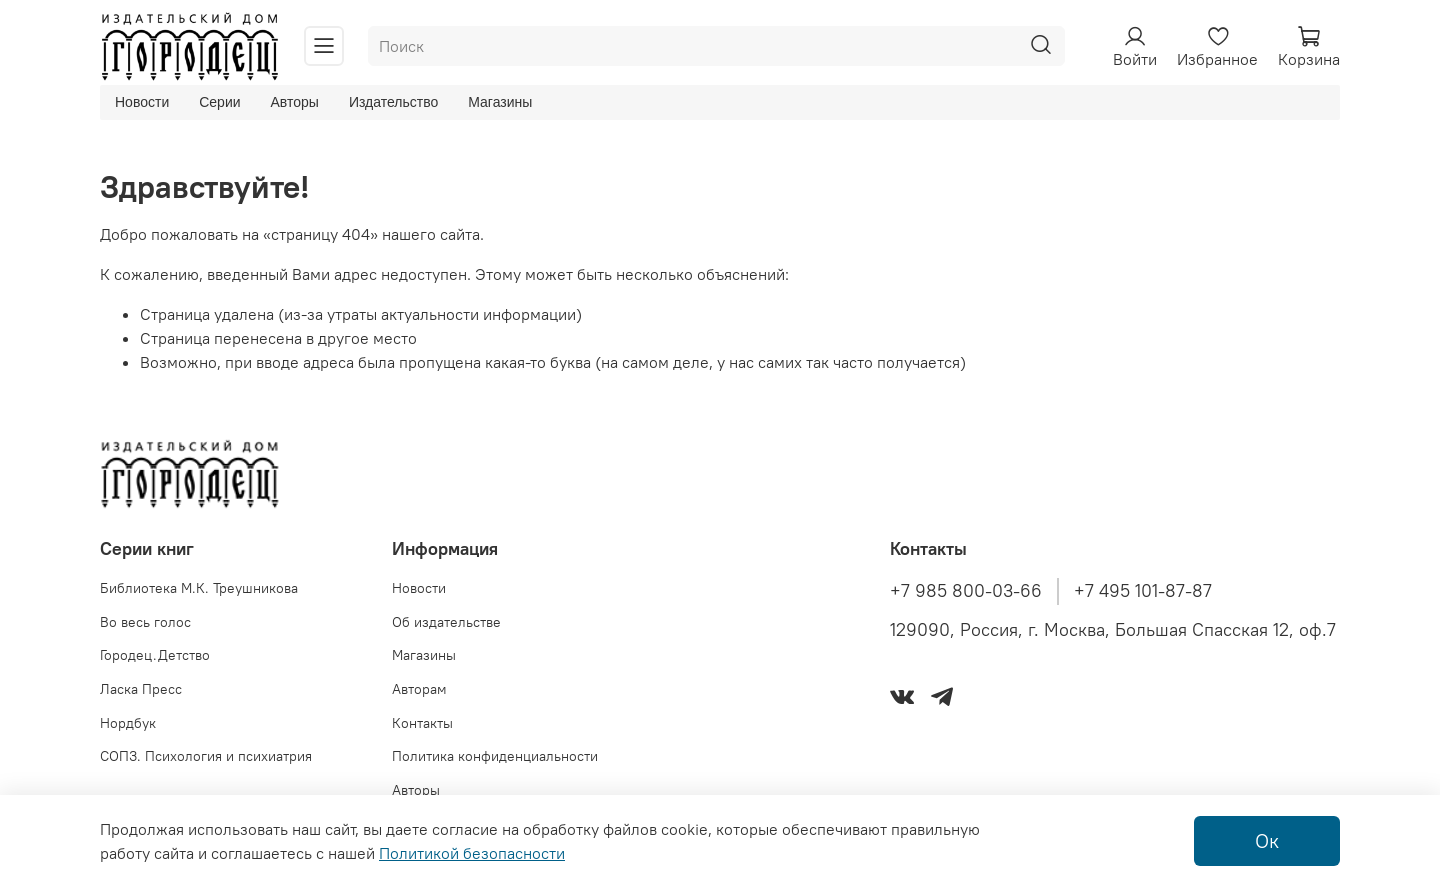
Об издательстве (446, 622)
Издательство (393, 102)
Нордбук (128, 723)
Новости (142, 102)
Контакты (422, 723)
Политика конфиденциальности (495, 756)
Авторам (419, 689)
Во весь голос (145, 622)
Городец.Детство (155, 655)
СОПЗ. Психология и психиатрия (206, 756)
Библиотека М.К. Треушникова (199, 588)
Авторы (295, 102)
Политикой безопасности (472, 853)
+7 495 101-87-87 (1143, 591)
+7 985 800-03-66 (966, 591)
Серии (219, 102)
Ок (1267, 840)
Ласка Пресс (141, 689)
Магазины (500, 102)
